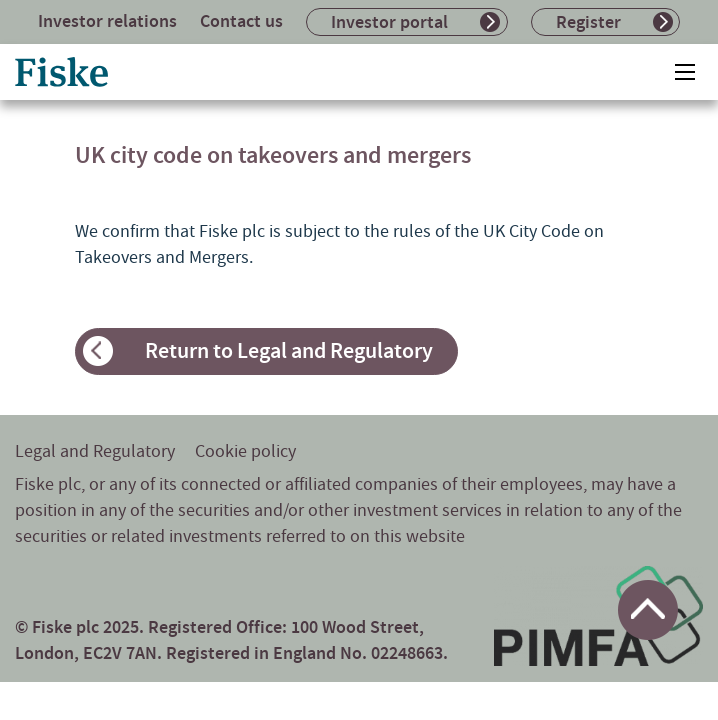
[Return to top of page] (648, 610)
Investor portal (389, 22)
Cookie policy (245, 451)
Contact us (241, 21)
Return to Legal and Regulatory (289, 351)
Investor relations (107, 21)
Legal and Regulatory (95, 451)
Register (588, 22)
